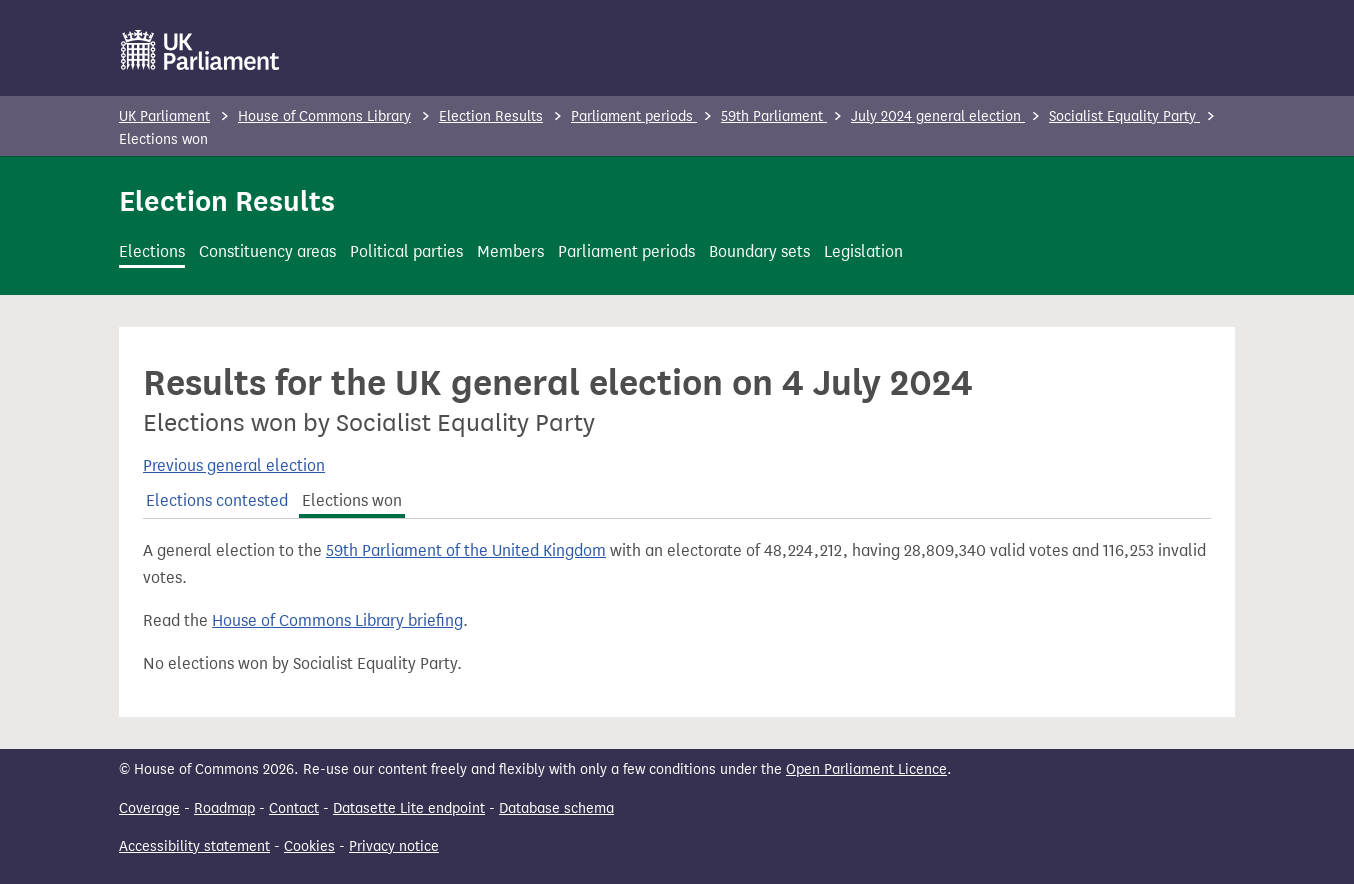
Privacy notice (394, 846)
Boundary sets (759, 251)
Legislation (863, 251)
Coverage (149, 808)
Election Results (491, 116)
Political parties (406, 251)
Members (510, 251)
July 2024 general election (938, 116)
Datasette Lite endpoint (409, 808)
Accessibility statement (194, 846)
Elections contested (217, 500)
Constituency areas (267, 251)
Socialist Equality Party (1124, 116)
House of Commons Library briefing (337, 620)
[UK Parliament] (200, 50)
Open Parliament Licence (866, 769)
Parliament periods (634, 116)
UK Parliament (164, 116)
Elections (152, 251)
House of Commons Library (324, 116)
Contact (294, 808)
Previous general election (234, 465)
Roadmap (224, 808)
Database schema (556, 808)
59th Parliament (774, 116)
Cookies (309, 846)
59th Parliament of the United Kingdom (466, 550)
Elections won (352, 500)
